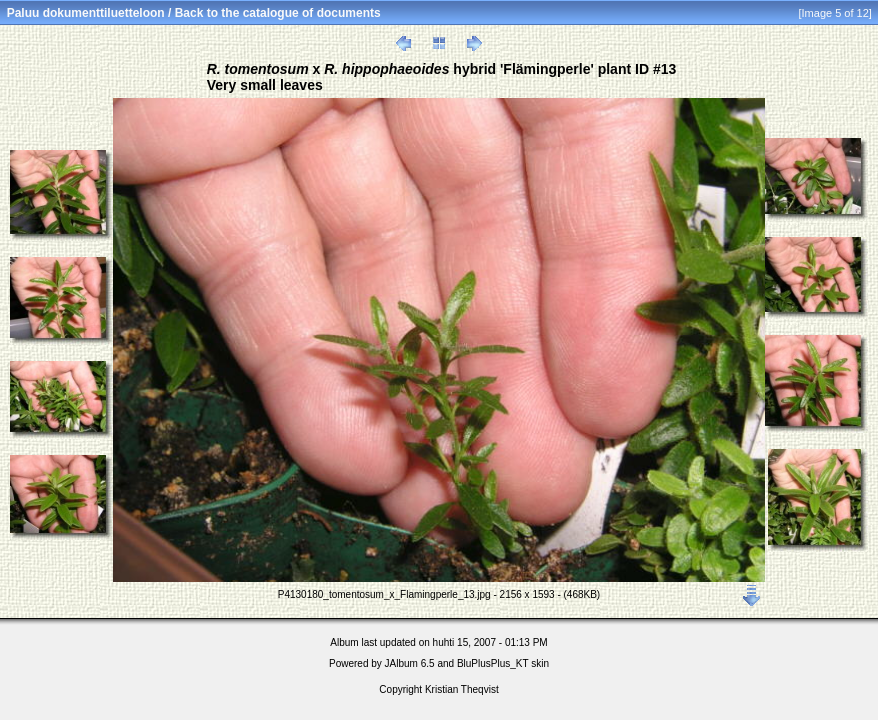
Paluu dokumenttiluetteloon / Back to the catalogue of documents (194, 13)
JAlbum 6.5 (410, 663)
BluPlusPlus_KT (493, 663)
